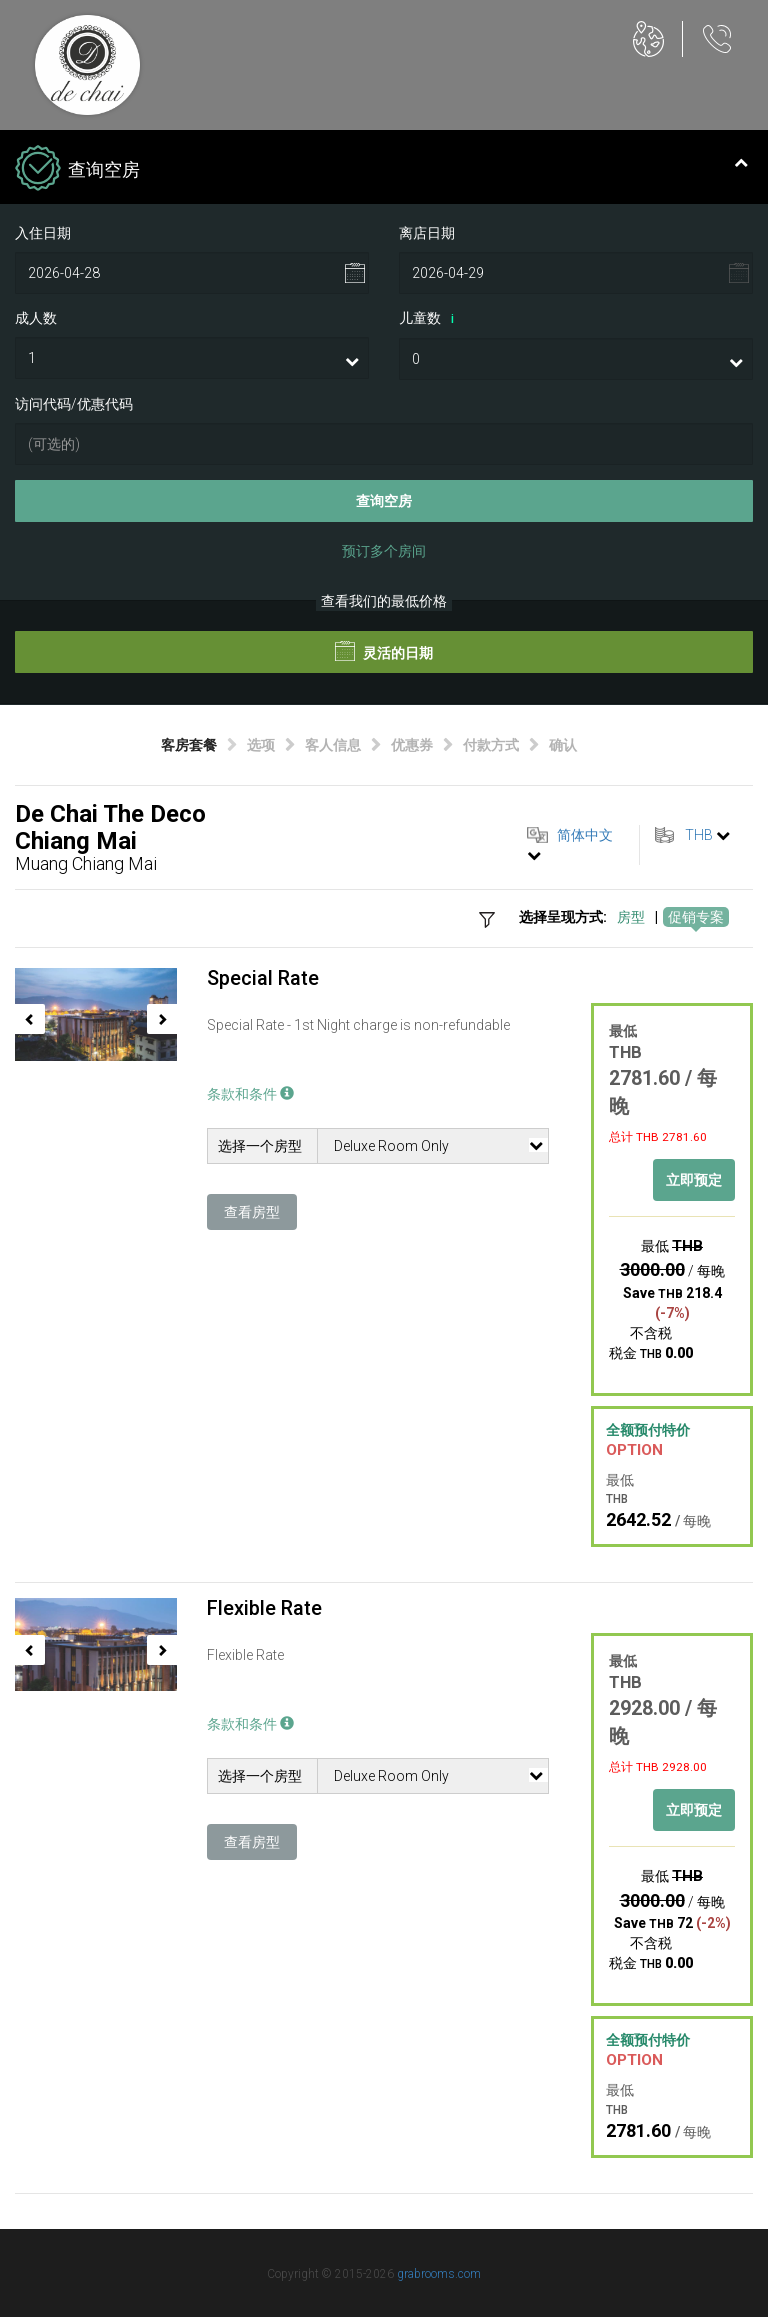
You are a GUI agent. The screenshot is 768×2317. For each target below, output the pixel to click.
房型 (631, 917)
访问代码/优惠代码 (74, 404)
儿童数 (430, 319)
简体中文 (585, 835)
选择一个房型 (260, 1146)
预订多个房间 (384, 551)
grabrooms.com (439, 2274)
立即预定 (694, 1180)
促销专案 (696, 917)
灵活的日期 (384, 651)
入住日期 (43, 233)
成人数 (36, 318)
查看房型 (252, 1212)
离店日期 (427, 233)
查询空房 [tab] (381, 170)
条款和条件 (250, 1094)
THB (699, 835)
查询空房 (384, 501)
